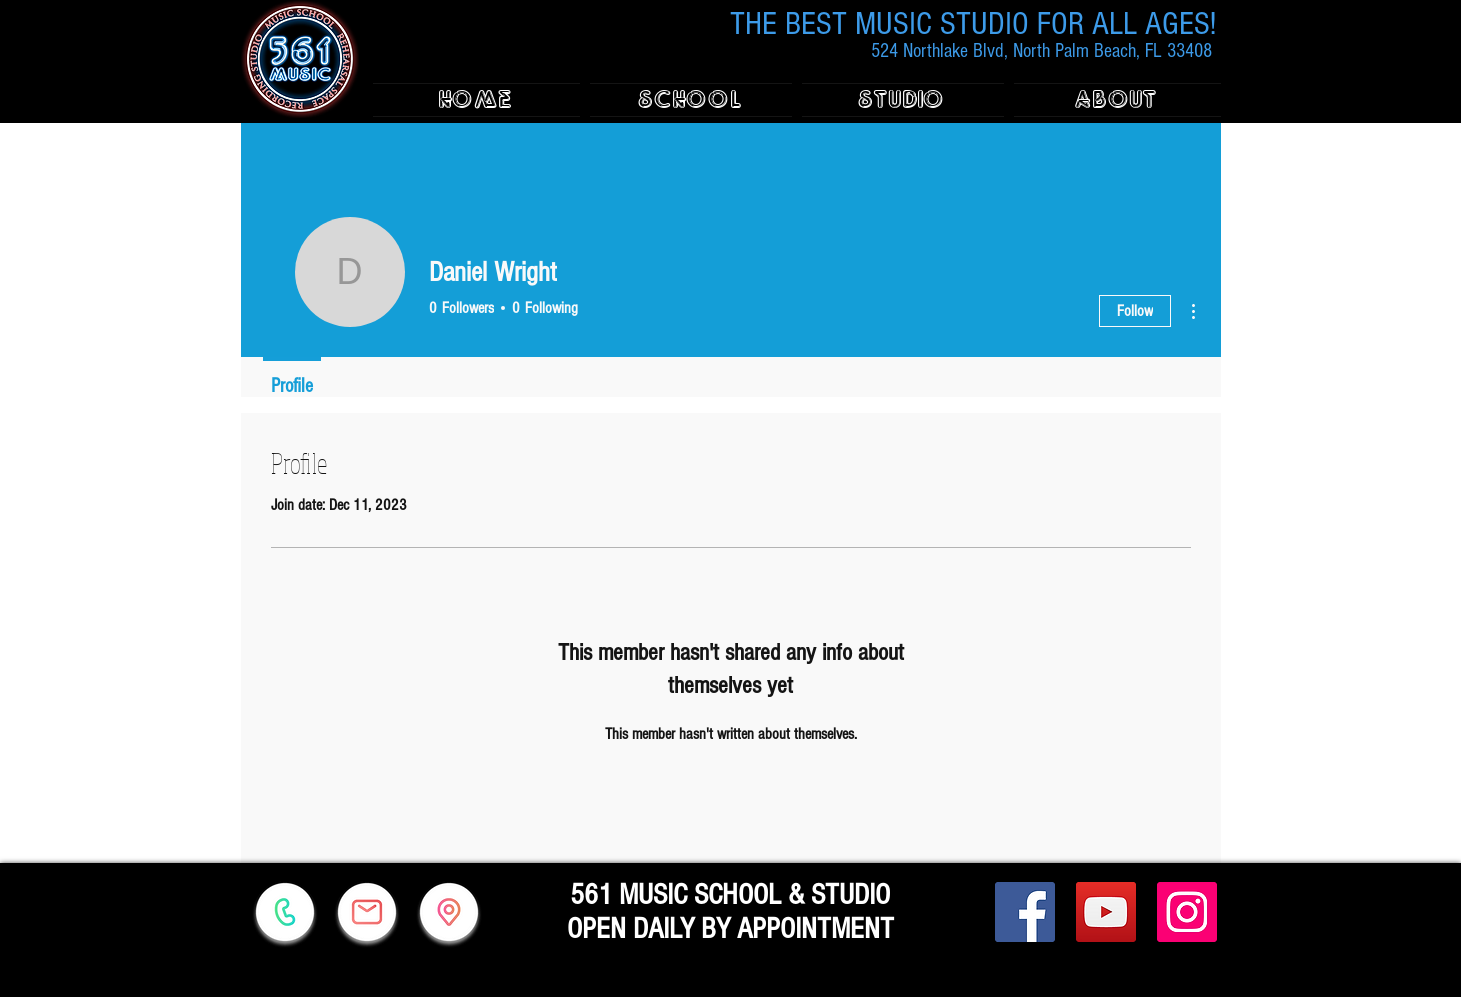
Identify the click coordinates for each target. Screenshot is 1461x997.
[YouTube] (1106, 912)
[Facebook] (1025, 912)
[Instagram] (1187, 912)
